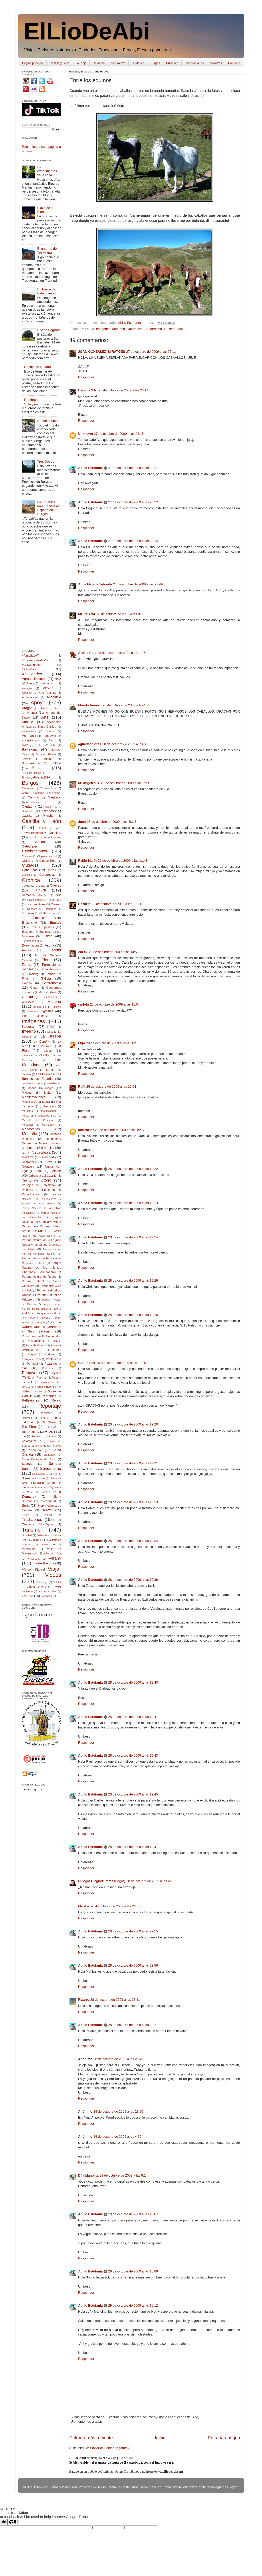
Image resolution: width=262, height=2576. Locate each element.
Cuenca (40, 885)
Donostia (32, 908)
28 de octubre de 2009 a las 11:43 (123, 860)
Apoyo (38, 702)
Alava (30, 683)
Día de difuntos (48, 421)
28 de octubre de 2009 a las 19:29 (121, 1363)
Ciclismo (27, 860)
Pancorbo (48, 1189)
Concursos (30, 870)
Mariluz (84, 1906)
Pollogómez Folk (31, 1359)
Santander (49, 1454)
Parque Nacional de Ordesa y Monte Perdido (41, 1222)
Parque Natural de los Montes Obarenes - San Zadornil (41, 1267)
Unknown (85, 434)
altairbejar (86, 1130)
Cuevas (55, 885)
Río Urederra (30, 1431)
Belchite (26, 758)
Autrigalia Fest (31, 740)
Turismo (169, 329)
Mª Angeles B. (89, 783)
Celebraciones (194, 63)
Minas (25, 1115)
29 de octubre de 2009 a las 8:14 (124, 2175)
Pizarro (83, 1999)
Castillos (55, 833)
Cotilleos (27, 874)
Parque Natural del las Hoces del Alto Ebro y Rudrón (41, 1309)
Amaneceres (30, 697)
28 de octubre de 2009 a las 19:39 (133, 1580)
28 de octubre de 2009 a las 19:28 (133, 1315)
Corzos (51, 870)
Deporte (55, 895)
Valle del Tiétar (52, 1553)
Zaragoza (46, 1596)
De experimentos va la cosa (47, 171)
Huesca (31, 1011)
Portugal (32, 1363)
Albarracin (49, 683)
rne (24, 1436)
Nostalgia (28, 1166)
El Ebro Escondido (50, 913)
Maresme (27, 1110)
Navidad (48, 1157)
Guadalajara (50, 997)
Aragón (27, 708)
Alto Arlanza (47, 692)
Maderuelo (55, 1083)
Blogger (232, 2487)
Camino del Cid (42, 802)
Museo (31, 1148)
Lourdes (26, 1083)
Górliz (53, 992)
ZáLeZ (83, 952)
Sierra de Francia (33, 1478)
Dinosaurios (36, 899)
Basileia (84, 904)
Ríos (49, 1431)
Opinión (55, 1171)
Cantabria (29, 806)
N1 (24, 1152)
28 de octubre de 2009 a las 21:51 (151, 1881)
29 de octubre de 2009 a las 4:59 (117, 2136)
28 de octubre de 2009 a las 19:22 (133, 1169)
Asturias (28, 736)
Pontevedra (53, 1359)
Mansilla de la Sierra (36, 1101)
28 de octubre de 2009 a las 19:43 (133, 1755)
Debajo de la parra (37, 367)
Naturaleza (118, 63)
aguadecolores (89, 744)
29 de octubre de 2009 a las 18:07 (133, 2214)
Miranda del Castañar (38, 1120)
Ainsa (58, 679)
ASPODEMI (29, 731)
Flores (26, 964)
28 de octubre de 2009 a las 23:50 (118, 2111)
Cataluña (99, 63)
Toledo (47, 1515)
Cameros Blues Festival (47, 792)
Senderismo (153, 329)
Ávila (25, 745)
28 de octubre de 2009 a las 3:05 (126, 744)
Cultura (39, 890)
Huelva (57, 1006)
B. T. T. (39, 745)
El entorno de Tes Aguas (47, 250)
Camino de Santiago (44, 797)
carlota (83, 1004)
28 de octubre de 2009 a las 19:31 (133, 1463)
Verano (55, 1558)
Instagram (29, 1026)
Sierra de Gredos (44, 1482)
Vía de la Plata (32, 1569)
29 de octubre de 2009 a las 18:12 (133, 2305)
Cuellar (26, 885)
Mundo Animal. (90, 705)
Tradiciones (32, 1519)
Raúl (81, 1086)
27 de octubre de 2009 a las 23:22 (133, 502)
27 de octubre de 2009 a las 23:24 (133, 541)
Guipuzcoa (28, 1001)
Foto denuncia (51, 969)
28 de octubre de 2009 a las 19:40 (133, 1682)
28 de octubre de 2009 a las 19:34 (133, 1541)
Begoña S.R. (88, 390)
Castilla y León (59, 63)
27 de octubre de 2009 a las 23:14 (123, 390)
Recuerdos (49, 1396)
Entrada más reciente (91, 2437)
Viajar (181, 329)
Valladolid (37, 1539)
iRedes (49, 1031)
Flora (46, 960)
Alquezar (27, 692)
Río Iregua (31, 400)
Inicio (160, 2437)
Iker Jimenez (35, 1015)
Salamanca (29, 1441)
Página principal (32, 63)
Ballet (53, 745)
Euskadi (47, 936)
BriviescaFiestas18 (33, 772)
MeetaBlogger (48, 1110)
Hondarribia (40, 1006)
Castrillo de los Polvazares (45, 837)
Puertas (41, 1377)
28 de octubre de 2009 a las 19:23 (133, 1203)
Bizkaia (55, 763)
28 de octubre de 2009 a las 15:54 (115, 1004)
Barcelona (29, 749)
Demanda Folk (32, 895)
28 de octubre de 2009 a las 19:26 (133, 1280)
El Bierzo (28, 913)
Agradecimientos (34, 679)
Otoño (45, 1180)
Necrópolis (29, 1162)
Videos (53, 1575)
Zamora (27, 1596)
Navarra (28, 1157)
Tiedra (25, 1515)
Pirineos (55, 1349)
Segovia (27, 1463)
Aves (51, 740)
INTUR (50, 1026)
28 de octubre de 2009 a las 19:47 (133, 1847)
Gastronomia (51, 983)
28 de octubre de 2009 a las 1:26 (126, 705)
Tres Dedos (45, 461)
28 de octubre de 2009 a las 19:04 (111, 1086)
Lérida (33, 1069)
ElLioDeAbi (87, 31)
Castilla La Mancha (37, 815)
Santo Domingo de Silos (38, 1459)
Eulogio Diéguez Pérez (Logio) (101, 1881)
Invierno (29, 1031)
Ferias (26, 950)
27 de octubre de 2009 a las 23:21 (133, 468)
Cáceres (27, 788)
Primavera (31, 1372)
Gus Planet (86, 1363)
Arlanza (32, 712)
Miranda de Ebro (45, 1115)
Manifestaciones (34, 1097)
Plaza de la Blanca (45, 210)
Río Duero (49, 1422)
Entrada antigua (224, 2437)
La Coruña (41, 1041)
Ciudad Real (47, 860)
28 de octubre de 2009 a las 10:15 (112, 822)
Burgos (155, 63)
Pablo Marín (87, 860)
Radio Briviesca (45, 1386)
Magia (49, 1088)
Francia (51, 974)
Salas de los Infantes (48, 1445)
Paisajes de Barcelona (38, 1185)
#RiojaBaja (29, 669)
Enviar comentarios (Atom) (109, 2448)
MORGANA (87, 614)
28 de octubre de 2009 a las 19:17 (120, 1130)
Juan (82, 822)
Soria (26, 1505)
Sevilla (53, 1473)
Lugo (39, 1083)
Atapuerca (49, 735)
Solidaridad (48, 1501)
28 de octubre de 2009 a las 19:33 (133, 1502)
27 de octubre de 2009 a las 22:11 (151, 351)
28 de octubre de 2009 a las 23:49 (118, 2059)
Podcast (50, 1354)
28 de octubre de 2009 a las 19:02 (111, 1043)
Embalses (40, 918)
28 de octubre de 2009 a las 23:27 (133, 2025)
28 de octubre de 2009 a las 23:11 (115, 1999)
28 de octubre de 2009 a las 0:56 (120, 614)
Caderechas (48, 788)
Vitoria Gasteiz (37, 1586)
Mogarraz (27, 1124)
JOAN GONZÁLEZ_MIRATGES (101, 351)
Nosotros (216, 63)
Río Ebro (29, 1427)
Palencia (27, 1189)
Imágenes (103, 329)
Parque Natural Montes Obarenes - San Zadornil (41, 1327)
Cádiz (25, 792)
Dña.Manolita (88, 2175)
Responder (86, 377)
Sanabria (35, 1450)
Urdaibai (27, 1535)
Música (49, 1148)
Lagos (48, 1050)
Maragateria (50, 1106)
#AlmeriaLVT (30, 655)
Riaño (42, 1417)
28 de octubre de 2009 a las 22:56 (133, 1965)
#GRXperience (31, 664)
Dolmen (56, 904)
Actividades (32, 674)
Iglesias (47, 1011)
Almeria (48, 688)
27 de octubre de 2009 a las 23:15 (119, 434)
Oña (38, 1171)
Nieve (48, 1162)
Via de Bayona (43, 1563)
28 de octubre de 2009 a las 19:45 (133, 1794)
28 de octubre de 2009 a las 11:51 (116, 904)
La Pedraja (43, 1046)
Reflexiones (30, 1400)
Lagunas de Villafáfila (35, 1055)
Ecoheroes (50, 908)
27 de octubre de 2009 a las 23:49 (138, 584)
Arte (45, 717)
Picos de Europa (36, 1345)
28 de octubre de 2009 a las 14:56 (114, 952)
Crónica (31, 880)
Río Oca (50, 1427)
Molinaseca (48, 1124)
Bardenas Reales (45, 754)
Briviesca (172, 63)
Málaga (27, 1092)
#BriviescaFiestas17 (35, 660)
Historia (54, 1001)
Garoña (27, 983)
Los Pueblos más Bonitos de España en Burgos (48, 508)
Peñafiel (56, 1340)
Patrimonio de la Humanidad (41, 1336)
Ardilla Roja (87, 653)
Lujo (81, 1043)
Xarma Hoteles (48, 1591)
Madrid (32, 1088)
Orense (27, 1180)
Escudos (27, 931)
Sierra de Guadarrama (35, 1487)
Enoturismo (29, 922)
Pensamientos (36, 1340)
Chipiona (27, 856)
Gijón (42, 992)
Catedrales (30, 846)
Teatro (46, 1510)
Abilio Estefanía (90, 468)
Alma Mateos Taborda (95, 584)
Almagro (27, 688)
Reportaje (49, 1406)
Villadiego (41, 1582)
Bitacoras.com (31, 763)
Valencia (42, 1535)
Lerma (50, 1069)
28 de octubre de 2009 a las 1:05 (121, 653)
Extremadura (30, 945)
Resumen (46, 1413)
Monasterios (31, 1129)
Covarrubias (47, 874)
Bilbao (48, 758)
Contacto (234, 63)
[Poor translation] (13, 2522)
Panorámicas (30, 1194)
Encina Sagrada (49, 330)
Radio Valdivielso (32, 1391)
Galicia (46, 978)
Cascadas (46, 811)
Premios (47, 1368)
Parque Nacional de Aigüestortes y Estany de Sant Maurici (41, 1199)
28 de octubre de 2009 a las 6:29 (125, 783)
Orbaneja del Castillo (42, 1175)
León (58, 1065)
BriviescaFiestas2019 (36, 777)
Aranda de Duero (51, 708)
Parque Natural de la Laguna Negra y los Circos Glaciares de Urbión (41, 1244)
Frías (25, 978)
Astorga (50, 731)
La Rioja (81, 63)
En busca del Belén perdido (47, 291)
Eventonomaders (32, 940)
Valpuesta (33, 1558)
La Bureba (50, 1036)
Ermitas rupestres (42, 927)
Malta (47, 1092)
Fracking (33, 974)
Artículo (27, 722)
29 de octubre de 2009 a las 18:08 (133, 2271)
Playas (32, 1354)
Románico (37, 1436)
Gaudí (34, 987)
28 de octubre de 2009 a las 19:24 (133, 1237)
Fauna (89, 329)
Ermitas (55, 922)
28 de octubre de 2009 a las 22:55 (133, 1931)
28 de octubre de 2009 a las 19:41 (133, 1717)
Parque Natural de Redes (39, 1276)
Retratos (27, 1417)
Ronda (53, 1436)
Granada (28, 997)
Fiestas (54, 950)
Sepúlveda (38, 1473)
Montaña (118, 329)
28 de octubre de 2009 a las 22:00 (115, 1906)
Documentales (36, 904)
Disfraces (55, 899)
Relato (56, 1400)
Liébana (26, 1074)
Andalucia (54, 697)
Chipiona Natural (47, 856)
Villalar (57, 1582)
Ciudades (138, 63)
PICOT (40, 1349)
